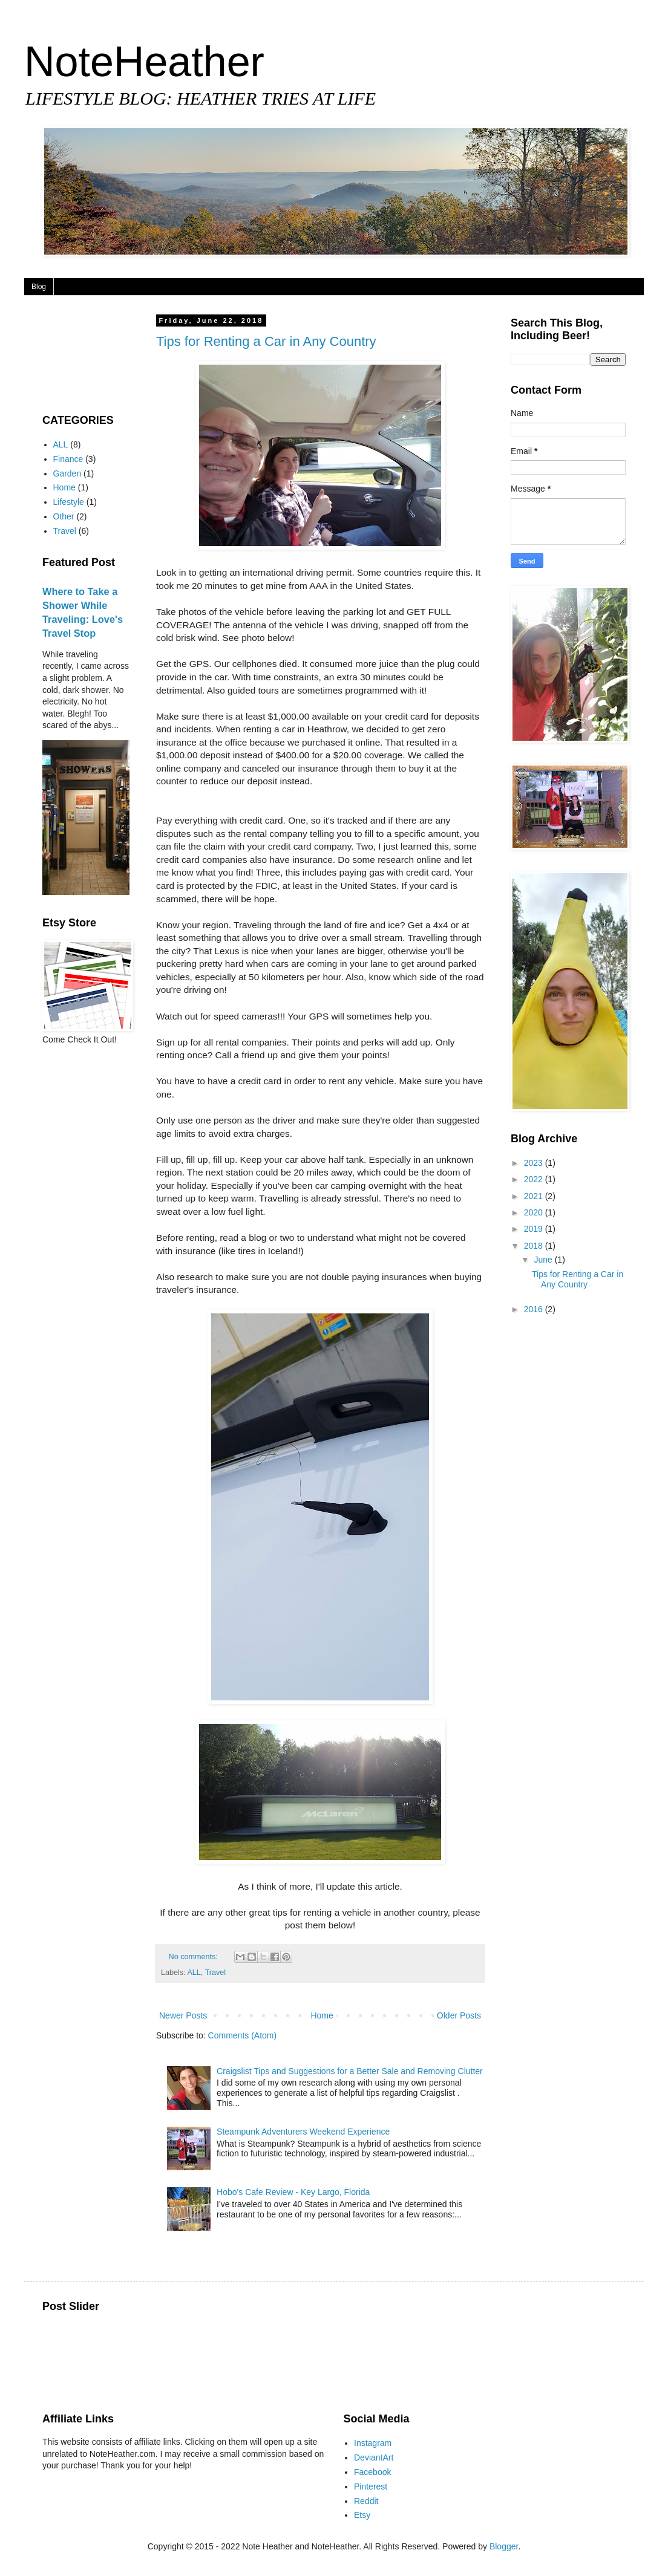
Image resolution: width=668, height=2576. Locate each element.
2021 (534, 1196)
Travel (215, 1972)
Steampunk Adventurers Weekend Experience (303, 2131)
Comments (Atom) (242, 2035)
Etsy (362, 2515)
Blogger (504, 2546)
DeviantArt (373, 2457)
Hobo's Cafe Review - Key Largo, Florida (293, 2192)
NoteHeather (144, 61)
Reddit (366, 2501)
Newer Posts (183, 2015)
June (544, 1259)
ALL (193, 1972)
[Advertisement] (80, 354)
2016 (534, 1309)
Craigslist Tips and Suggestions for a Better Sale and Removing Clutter (350, 2071)
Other (63, 516)
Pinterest (370, 2486)
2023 (534, 1163)
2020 (534, 1212)
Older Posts (459, 2015)
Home (321, 2015)
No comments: (194, 1957)
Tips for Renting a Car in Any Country (266, 341)
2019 (534, 1229)
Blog (38, 286)
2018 (534, 1246)
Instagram (372, 2443)
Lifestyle (68, 502)
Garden (67, 473)
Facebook (372, 2472)
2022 (534, 1179)
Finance (68, 459)
